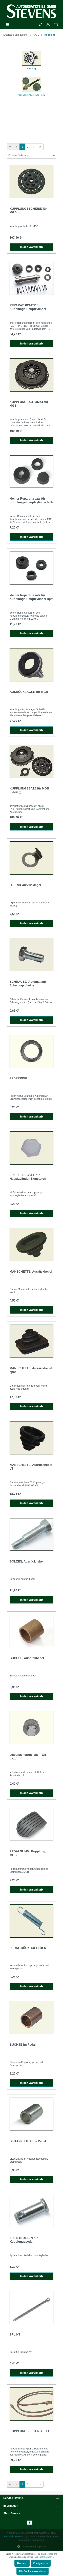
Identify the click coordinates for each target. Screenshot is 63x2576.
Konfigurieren (41, 2563)
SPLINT (15, 2334)
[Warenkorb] (56, 24)
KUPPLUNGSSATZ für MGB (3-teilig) (29, 790)
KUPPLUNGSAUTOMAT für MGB (29, 403)
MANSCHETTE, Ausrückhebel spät (31, 1370)
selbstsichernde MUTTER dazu (28, 1756)
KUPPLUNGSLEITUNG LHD (29, 2431)
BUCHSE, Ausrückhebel (27, 1658)
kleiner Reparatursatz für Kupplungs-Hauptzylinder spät (31, 597)
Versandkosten (12, 2536)
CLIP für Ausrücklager (25, 885)
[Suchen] (40, 24)
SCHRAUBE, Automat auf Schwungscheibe (28, 983)
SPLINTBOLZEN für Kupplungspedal (24, 2239)
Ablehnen (22, 2563)
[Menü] (7, 24)
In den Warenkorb (31, 247)
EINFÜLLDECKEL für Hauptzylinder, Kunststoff (28, 1176)
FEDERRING (18, 1078)
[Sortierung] (31, 155)
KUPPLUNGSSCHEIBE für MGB (28, 210)
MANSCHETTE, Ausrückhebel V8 (31, 1466)
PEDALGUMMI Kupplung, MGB (28, 1853)
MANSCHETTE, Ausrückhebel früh (31, 1273)
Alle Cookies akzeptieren (32, 2571)
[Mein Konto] (48, 24)
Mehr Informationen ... (44, 2557)
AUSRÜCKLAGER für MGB (29, 692)
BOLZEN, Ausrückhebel (27, 1561)
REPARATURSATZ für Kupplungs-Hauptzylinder (28, 307)
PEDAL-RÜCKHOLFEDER (28, 1948)
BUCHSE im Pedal (23, 2044)
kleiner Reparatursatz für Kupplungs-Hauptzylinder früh (31, 500)
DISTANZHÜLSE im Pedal (28, 2141)
